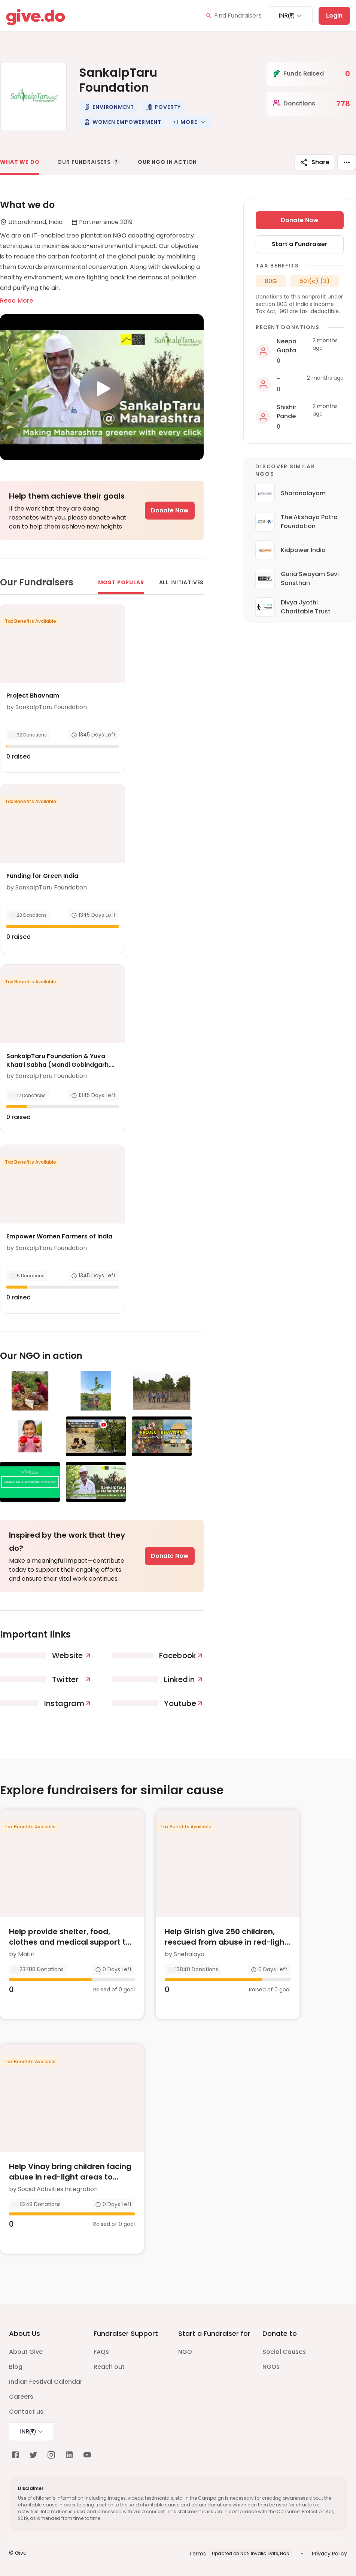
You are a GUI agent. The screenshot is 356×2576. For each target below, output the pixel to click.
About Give (26, 2351)
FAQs (101, 2351)
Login (334, 15)
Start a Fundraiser (300, 244)
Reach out (109, 2366)
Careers (21, 2396)
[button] (108, 107)
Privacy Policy (329, 2553)
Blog (15, 2366)
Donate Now (170, 510)
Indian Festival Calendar (45, 2381)
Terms (197, 2553)
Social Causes (284, 2351)
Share (314, 162)
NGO (185, 2351)
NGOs (271, 2366)
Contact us (26, 2411)
